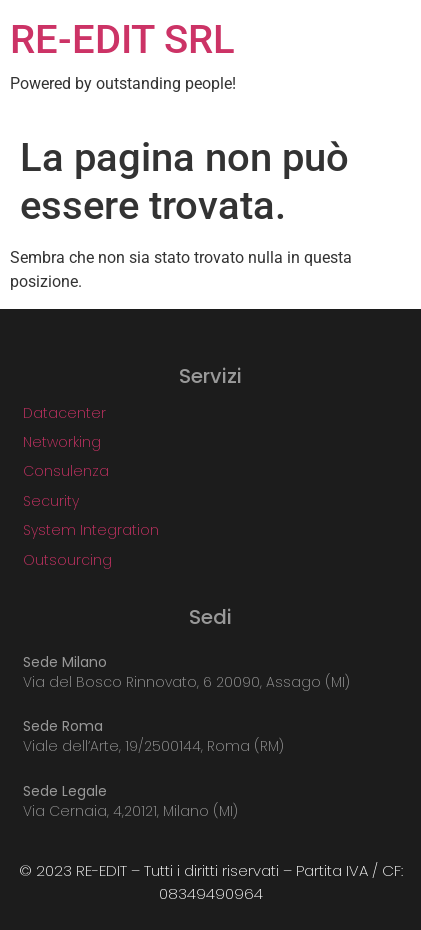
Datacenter (64, 413)
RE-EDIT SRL (122, 39)
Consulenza (66, 471)
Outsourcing (67, 560)
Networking (62, 442)
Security (51, 501)
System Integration (91, 530)
